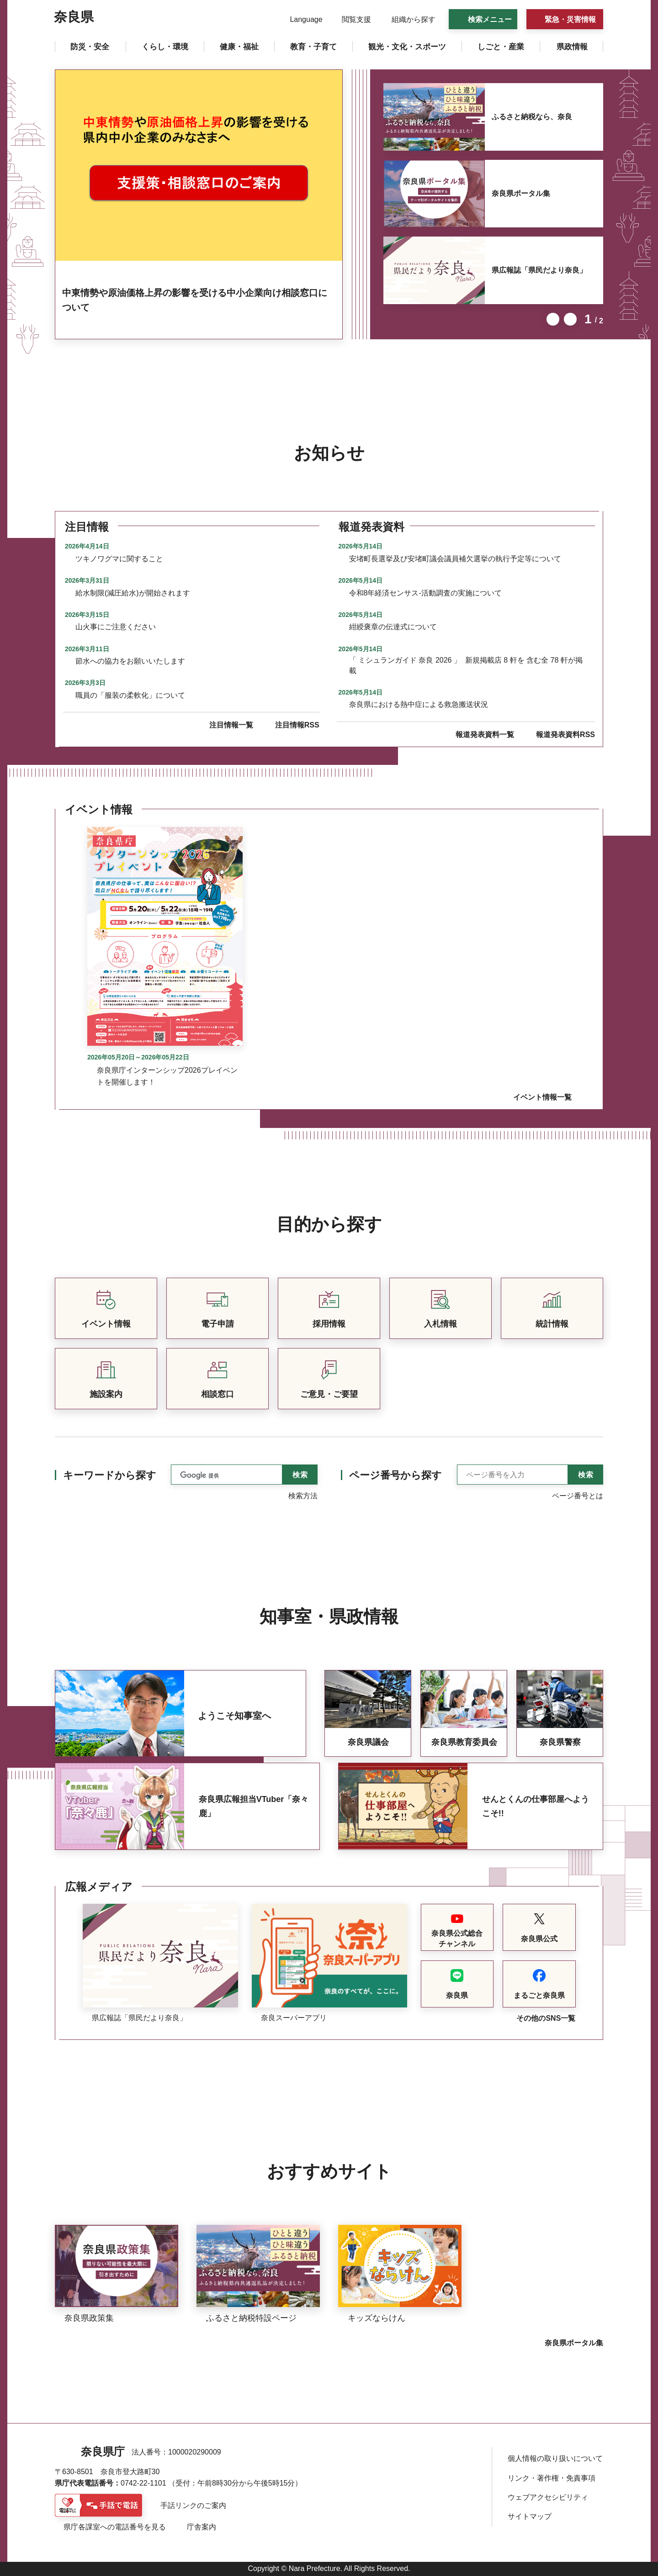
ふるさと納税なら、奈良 (532, 117)
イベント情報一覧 (542, 1097)
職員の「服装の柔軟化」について (130, 695)
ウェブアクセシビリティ (548, 2497)
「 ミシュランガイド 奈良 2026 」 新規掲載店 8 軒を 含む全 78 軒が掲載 (466, 665)
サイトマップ (530, 2516)
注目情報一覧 (231, 725)
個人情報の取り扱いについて (555, 2458)
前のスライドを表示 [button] (553, 319)
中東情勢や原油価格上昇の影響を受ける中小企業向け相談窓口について (194, 300)
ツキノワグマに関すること (119, 559)
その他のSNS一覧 (545, 2018)
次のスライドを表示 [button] (570, 319)
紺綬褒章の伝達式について (393, 627)
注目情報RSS (297, 725)
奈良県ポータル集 (521, 193)
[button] (300, 20)
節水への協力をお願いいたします (130, 661)
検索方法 (303, 1496)
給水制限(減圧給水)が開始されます (132, 593)
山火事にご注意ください (115, 627)
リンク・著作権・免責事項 (551, 2478)
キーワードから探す (109, 1475)
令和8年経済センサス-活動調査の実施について (425, 593)
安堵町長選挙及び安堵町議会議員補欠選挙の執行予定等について (455, 559)
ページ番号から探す (395, 1475)
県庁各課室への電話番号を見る (115, 2527)
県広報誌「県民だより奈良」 (539, 270)
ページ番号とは (577, 1496)
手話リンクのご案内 (193, 2505)
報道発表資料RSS (565, 734)
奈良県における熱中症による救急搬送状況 (418, 704)
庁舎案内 (201, 2527)
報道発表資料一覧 (485, 734)
